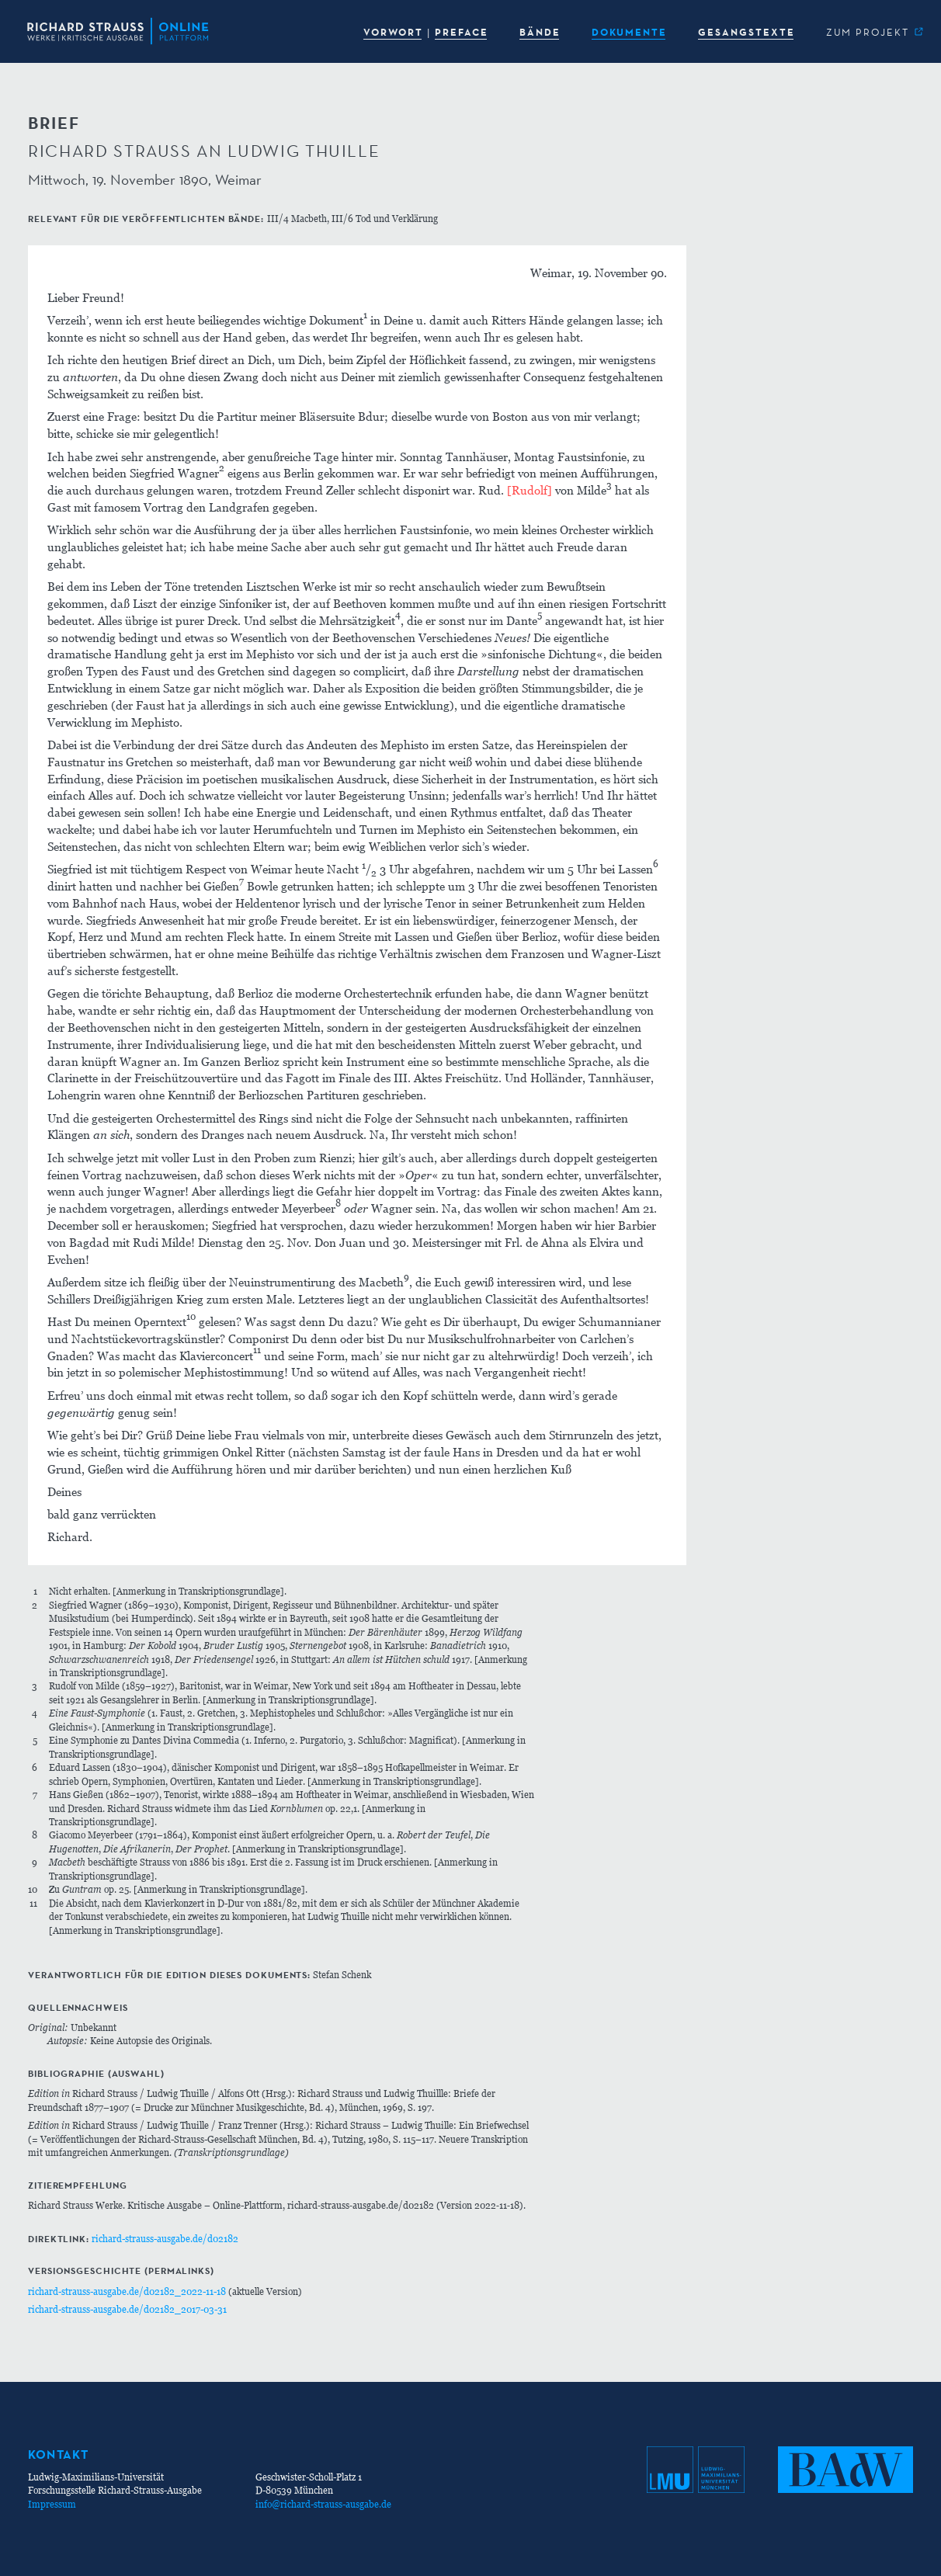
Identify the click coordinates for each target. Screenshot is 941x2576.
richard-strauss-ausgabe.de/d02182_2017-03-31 (127, 2309)
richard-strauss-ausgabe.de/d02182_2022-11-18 (127, 2291)
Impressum (52, 2504)
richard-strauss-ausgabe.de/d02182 (165, 2238)
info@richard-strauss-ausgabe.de (323, 2504)
